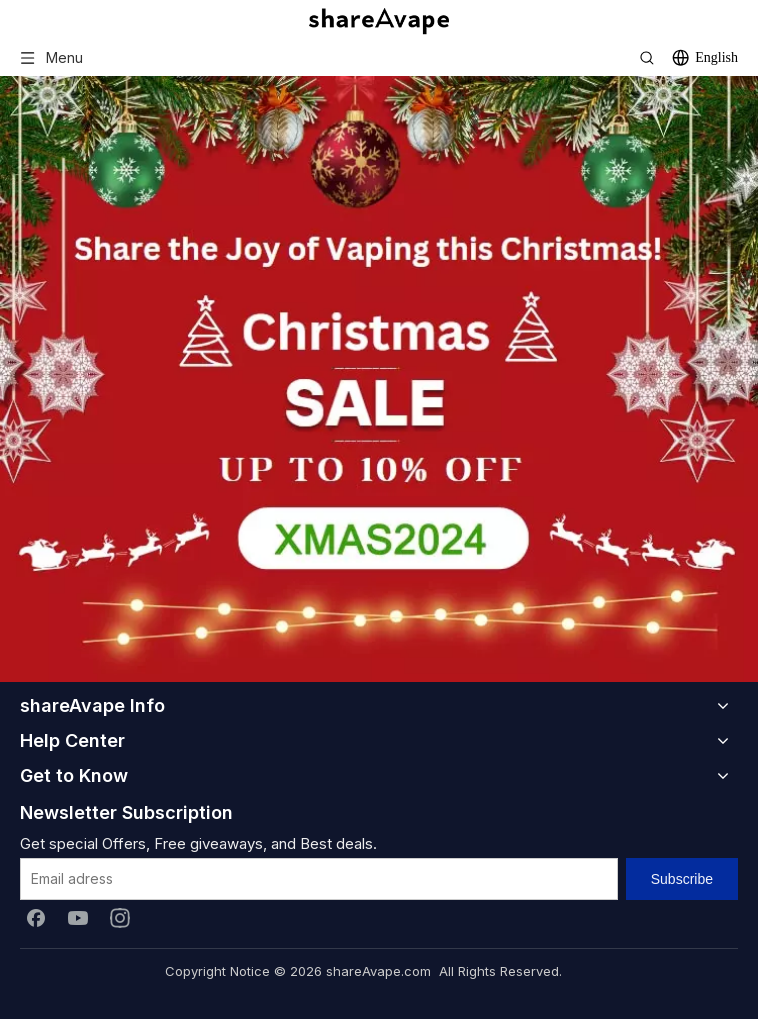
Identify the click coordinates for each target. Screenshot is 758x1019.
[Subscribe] (682, 879)
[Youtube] (78, 917)
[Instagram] (120, 917)
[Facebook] (36, 917)
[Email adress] (319, 879)
